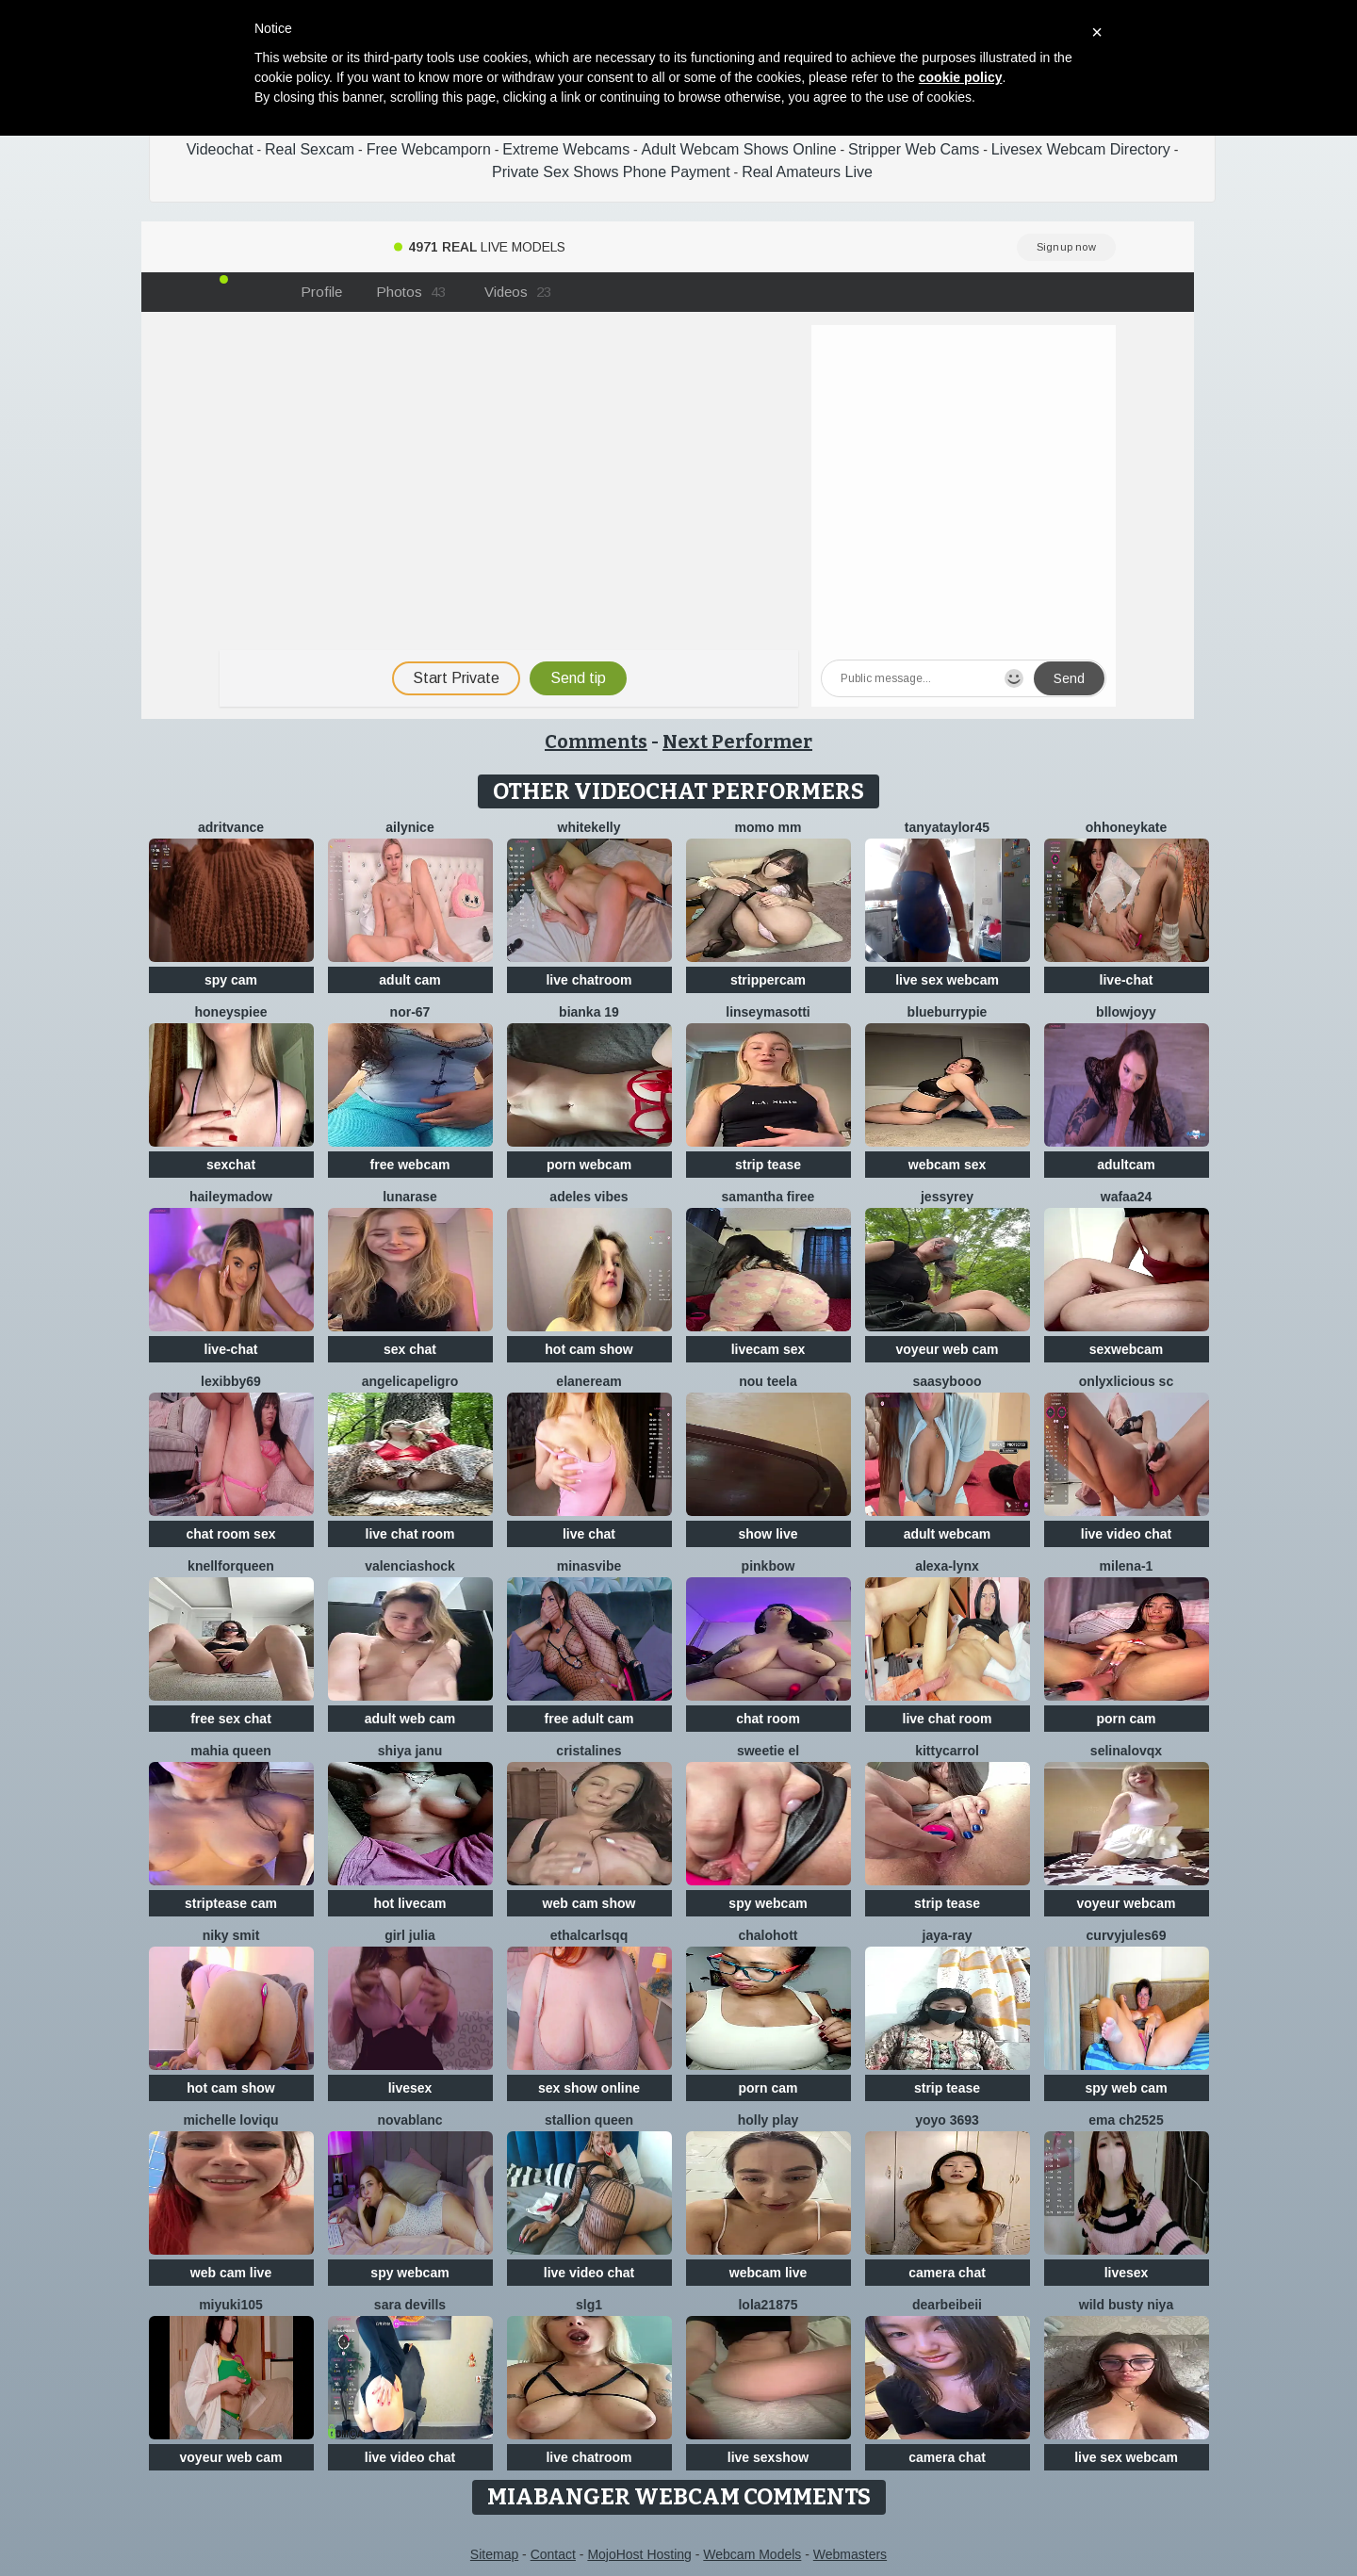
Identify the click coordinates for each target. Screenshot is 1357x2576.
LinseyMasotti (767, 1011)
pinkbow (768, 1565)
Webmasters (850, 2554)
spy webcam (767, 1903)
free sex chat (230, 1718)
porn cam (1125, 1718)
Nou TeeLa (767, 1381)
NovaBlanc (409, 2120)
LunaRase (410, 1196)
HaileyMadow (230, 1196)
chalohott (768, 1935)
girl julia (409, 1935)
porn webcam (589, 1164)
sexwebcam (1126, 1349)
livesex (410, 2087)
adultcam (1125, 1164)
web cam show (589, 1903)
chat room (768, 1718)
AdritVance (231, 827)
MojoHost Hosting (639, 2554)
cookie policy (961, 77)
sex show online (589, 2087)
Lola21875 (767, 2304)
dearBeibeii (947, 2304)
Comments (596, 741)
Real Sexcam (309, 149)
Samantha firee (768, 1196)
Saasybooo (946, 1381)
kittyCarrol (947, 1750)
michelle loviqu (230, 2120)
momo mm (768, 827)
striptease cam (231, 1903)
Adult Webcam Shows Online (739, 149)
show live (767, 1533)
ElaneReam (588, 1381)
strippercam (768, 979)
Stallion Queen (589, 2120)
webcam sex (947, 1164)
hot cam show (588, 1349)
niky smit (231, 1935)
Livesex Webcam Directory (1080, 149)
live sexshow (768, 2457)
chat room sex (231, 1533)
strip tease (768, 1164)
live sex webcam (947, 979)
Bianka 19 (589, 1011)
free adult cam (589, 1718)
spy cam (230, 979)
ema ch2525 (1125, 2120)
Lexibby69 (231, 1381)
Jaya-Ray (948, 1935)
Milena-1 (1126, 1565)
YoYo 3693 (947, 2120)
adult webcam (947, 1533)
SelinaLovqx (1126, 1750)
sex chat (410, 1349)
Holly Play (768, 2120)
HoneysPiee (230, 1011)
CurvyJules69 (1127, 1935)
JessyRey (947, 1196)
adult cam (409, 979)
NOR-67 (410, 1011)
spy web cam (1126, 2087)
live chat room (410, 1533)
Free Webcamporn (429, 149)
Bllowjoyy (1126, 1011)
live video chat (1126, 1533)
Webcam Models (752, 2554)
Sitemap (494, 2554)
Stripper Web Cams (913, 149)
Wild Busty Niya (1126, 2304)
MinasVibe (589, 1565)
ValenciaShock (410, 1565)
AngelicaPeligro (410, 1381)
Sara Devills (410, 2304)
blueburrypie (947, 1011)
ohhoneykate (1126, 827)
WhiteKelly (589, 827)
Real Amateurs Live (807, 172)
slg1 (589, 2304)
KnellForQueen (231, 1565)
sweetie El (768, 1750)
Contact (553, 2554)
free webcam (410, 1164)
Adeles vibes (588, 1196)
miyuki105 (231, 2304)
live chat (589, 1533)
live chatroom (588, 979)
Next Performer (737, 741)
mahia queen (230, 1750)
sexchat (230, 1164)
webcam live (768, 2272)
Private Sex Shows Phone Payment (611, 172)
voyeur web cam (947, 1349)
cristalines (588, 1750)
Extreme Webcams (565, 149)
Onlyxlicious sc (1126, 1381)
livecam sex (768, 1349)
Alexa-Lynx (947, 1565)
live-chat (1126, 979)
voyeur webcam (1125, 1903)
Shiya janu (410, 1750)
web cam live (230, 2272)
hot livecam (409, 1903)
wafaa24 (1126, 1196)
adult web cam (410, 1718)
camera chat (947, 2272)
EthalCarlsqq (589, 1935)
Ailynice (409, 827)
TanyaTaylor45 (947, 827)
